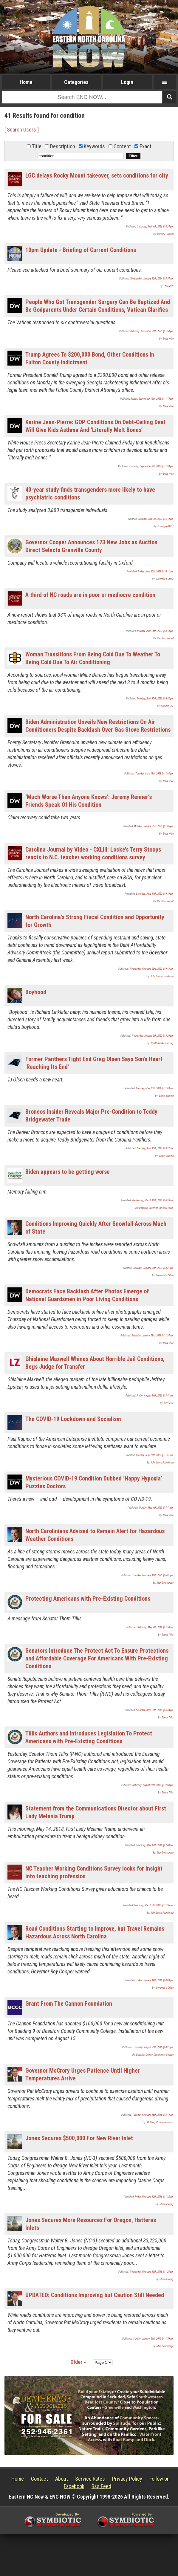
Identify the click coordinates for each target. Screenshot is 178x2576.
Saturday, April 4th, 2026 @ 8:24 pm (155, 226)
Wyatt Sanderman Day (162, 1043)
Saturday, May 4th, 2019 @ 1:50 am (155, 1627)
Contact (39, 2479)
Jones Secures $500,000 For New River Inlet (79, 2138)
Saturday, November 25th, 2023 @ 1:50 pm (152, 331)
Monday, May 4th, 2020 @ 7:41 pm (156, 1507)
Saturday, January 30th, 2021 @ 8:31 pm (153, 1267)
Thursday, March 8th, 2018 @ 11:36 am (154, 1905)
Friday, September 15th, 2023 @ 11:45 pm (152, 398)
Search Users (21, 129)
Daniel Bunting (166, 1095)
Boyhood (35, 992)
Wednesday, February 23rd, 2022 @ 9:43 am (151, 968)
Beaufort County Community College (155, 2054)
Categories (76, 82)
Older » (78, 2362)
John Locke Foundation (162, 976)
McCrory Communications (160, 2122)
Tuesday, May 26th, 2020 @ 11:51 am (155, 1455)
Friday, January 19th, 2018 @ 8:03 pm (155, 1980)
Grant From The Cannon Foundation (68, 2003)
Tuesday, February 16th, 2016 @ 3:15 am (153, 2114)
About (61, 2479)
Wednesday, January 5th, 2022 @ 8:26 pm (152, 1035)
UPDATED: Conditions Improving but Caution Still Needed (94, 2295)
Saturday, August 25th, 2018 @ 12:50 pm (153, 1785)
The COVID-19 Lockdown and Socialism (73, 1419)
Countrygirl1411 (165, 526)
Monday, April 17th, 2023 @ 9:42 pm (155, 698)
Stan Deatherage (165, 1582)
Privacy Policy (127, 2479)
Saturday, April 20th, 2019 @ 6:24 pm (155, 1710)
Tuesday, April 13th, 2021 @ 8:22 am (155, 1148)
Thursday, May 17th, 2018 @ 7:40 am (155, 1845)
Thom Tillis (168, 1634)
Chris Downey (167, 2204)
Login (127, 82)
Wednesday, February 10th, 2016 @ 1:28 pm (151, 2271)
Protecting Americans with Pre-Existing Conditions (87, 1598)
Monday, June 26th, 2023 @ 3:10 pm (155, 631)
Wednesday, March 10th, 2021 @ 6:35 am (153, 1200)
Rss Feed (101, 2486)
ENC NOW (169, 286)
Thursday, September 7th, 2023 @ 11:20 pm (151, 466)
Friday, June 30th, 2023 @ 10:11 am (156, 571)
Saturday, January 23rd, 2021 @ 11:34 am (152, 1335)
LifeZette (169, 1403)
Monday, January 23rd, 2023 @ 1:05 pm (154, 826)
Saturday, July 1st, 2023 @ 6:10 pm (156, 518)
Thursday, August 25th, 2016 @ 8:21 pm (153, 2047)
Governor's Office (165, 578)
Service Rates (90, 2479)
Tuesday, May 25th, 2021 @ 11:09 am (155, 1088)
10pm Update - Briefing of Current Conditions (80, 249)
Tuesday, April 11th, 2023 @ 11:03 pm (154, 773)
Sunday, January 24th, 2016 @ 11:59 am (153, 2338)
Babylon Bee (167, 706)
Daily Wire (168, 338)
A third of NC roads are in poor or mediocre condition (90, 594)
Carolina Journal (165, 234)
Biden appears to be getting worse (67, 1171)
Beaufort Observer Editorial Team (156, 1207)
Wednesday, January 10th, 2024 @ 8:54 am (152, 278)
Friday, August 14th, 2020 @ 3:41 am (155, 1395)
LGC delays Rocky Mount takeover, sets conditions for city (96, 175)
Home (26, 82)
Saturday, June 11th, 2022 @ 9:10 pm (155, 893)
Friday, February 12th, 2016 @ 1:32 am (154, 2196)
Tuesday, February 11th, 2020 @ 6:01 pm (153, 1575)
